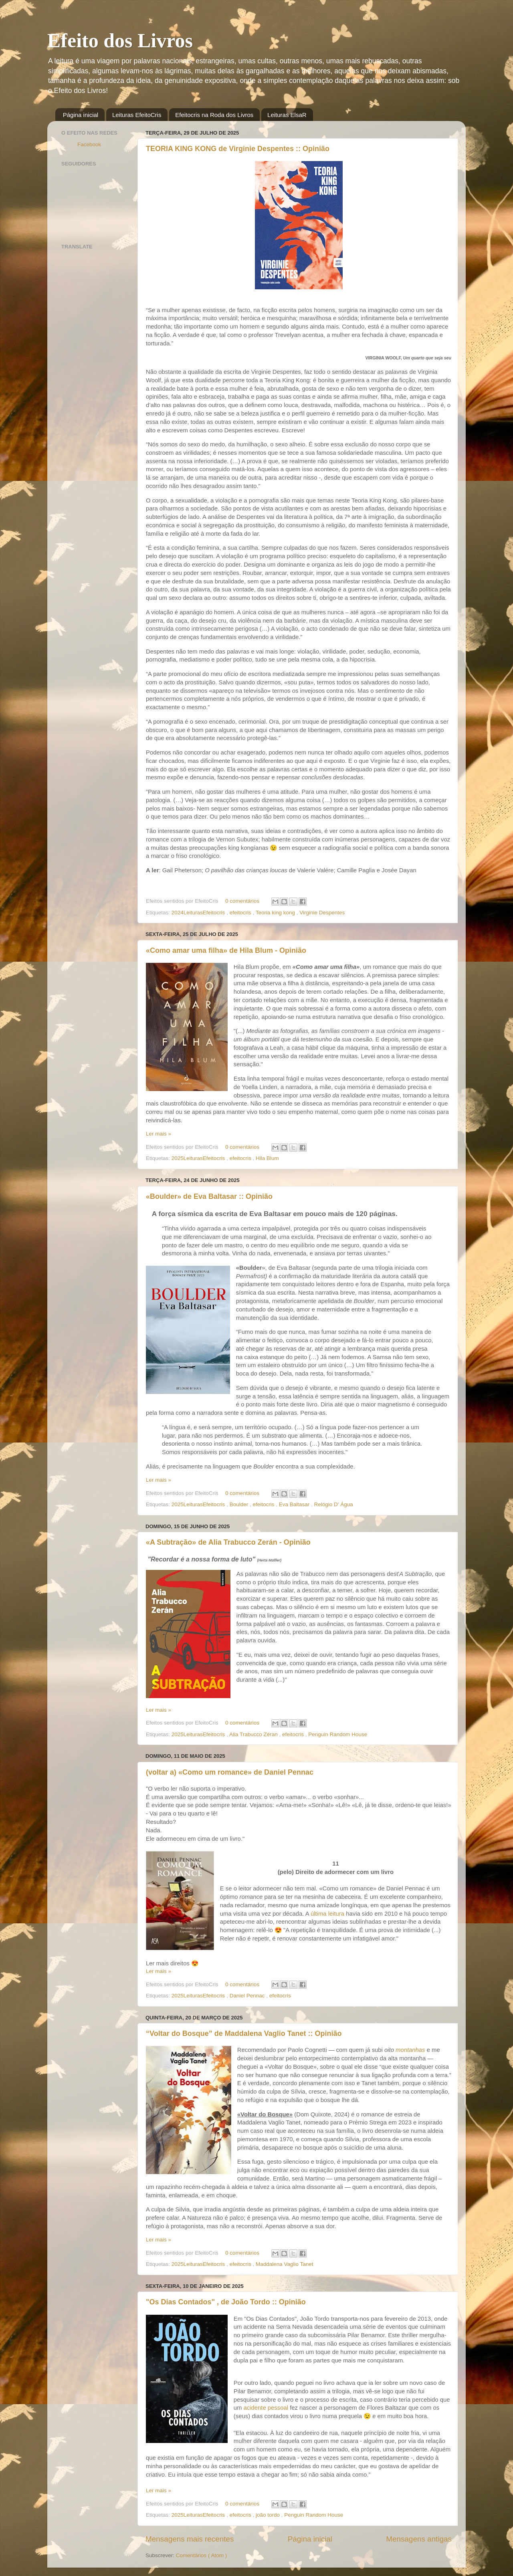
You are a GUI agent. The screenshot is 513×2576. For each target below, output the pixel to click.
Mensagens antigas (419, 2539)
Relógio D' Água (333, 1504)
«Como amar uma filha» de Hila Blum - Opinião (226, 950)
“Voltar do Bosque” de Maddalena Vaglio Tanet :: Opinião (243, 2033)
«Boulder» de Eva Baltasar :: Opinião (209, 1196)
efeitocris (241, 913)
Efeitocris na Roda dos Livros (214, 114)
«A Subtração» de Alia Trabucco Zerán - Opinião (228, 1542)
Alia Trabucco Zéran (254, 1734)
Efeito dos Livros (120, 40)
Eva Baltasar (295, 1504)
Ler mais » (158, 1134)
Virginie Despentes (322, 913)
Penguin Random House (337, 1734)
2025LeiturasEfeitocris (199, 1158)
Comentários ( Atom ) (201, 2555)
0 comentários (243, 901)
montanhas (410, 2050)
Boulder (240, 1504)
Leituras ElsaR (287, 114)
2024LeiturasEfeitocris (199, 913)
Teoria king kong (276, 913)
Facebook (89, 144)
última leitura (327, 1913)
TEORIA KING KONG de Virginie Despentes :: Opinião (237, 149)
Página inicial (80, 114)
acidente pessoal (266, 2408)
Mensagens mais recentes (189, 2539)
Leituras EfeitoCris (137, 114)
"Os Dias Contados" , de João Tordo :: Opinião (226, 2302)
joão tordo (268, 2515)
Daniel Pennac (248, 1996)
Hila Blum (267, 1158)
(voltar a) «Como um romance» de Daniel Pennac (229, 1772)
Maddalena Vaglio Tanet (284, 2264)
